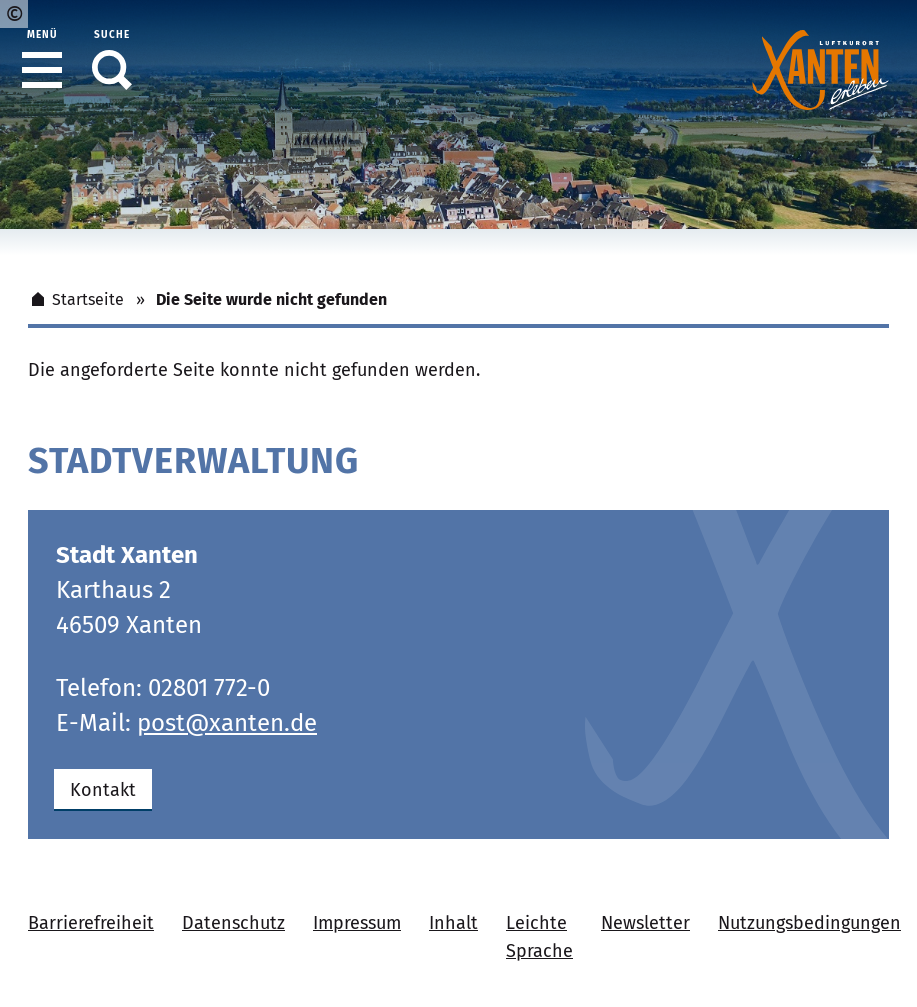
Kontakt (103, 790)
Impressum (357, 923)
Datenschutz (233, 923)
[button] (42, 70)
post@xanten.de (227, 723)
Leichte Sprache (539, 937)
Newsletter (645, 923)
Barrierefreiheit (91, 923)
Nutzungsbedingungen (809, 923)
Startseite (76, 299)
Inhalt (453, 923)
